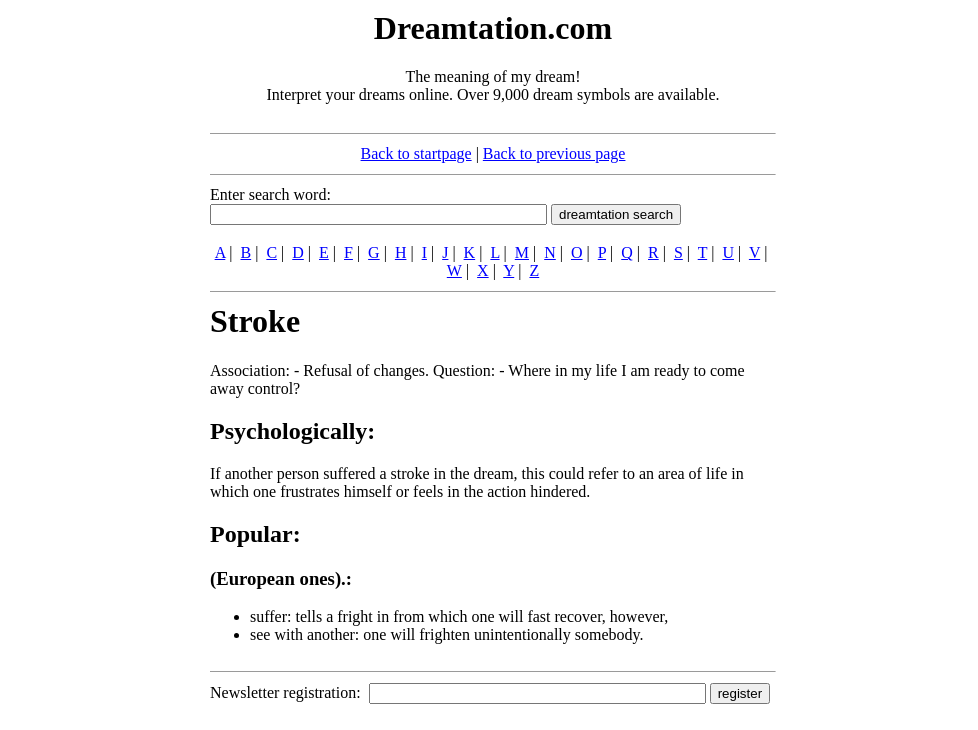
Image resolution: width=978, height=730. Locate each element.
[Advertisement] (88, 308)
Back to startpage (416, 153)
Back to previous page (554, 153)
